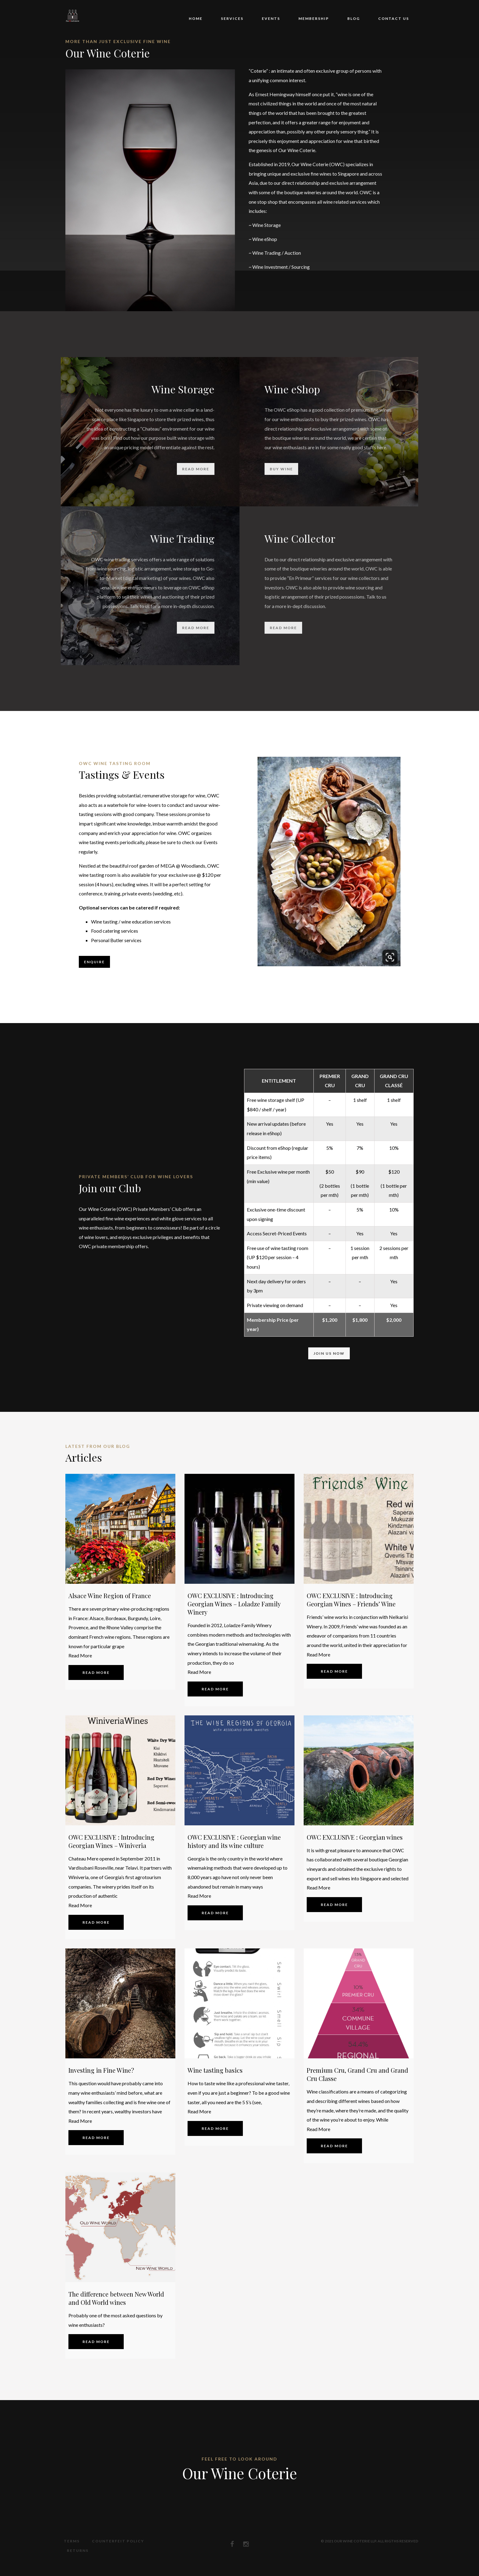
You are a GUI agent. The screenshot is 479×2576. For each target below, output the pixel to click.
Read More (80, 1655)
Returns (164, 2541)
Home (196, 18)
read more (195, 469)
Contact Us (393, 18)
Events (271, 18)
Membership (313, 18)
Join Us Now (329, 1353)
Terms (69, 2541)
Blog (353, 18)
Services (232, 18)
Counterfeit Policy (115, 2541)
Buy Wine (281, 469)
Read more (100, 1672)
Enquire (94, 962)
